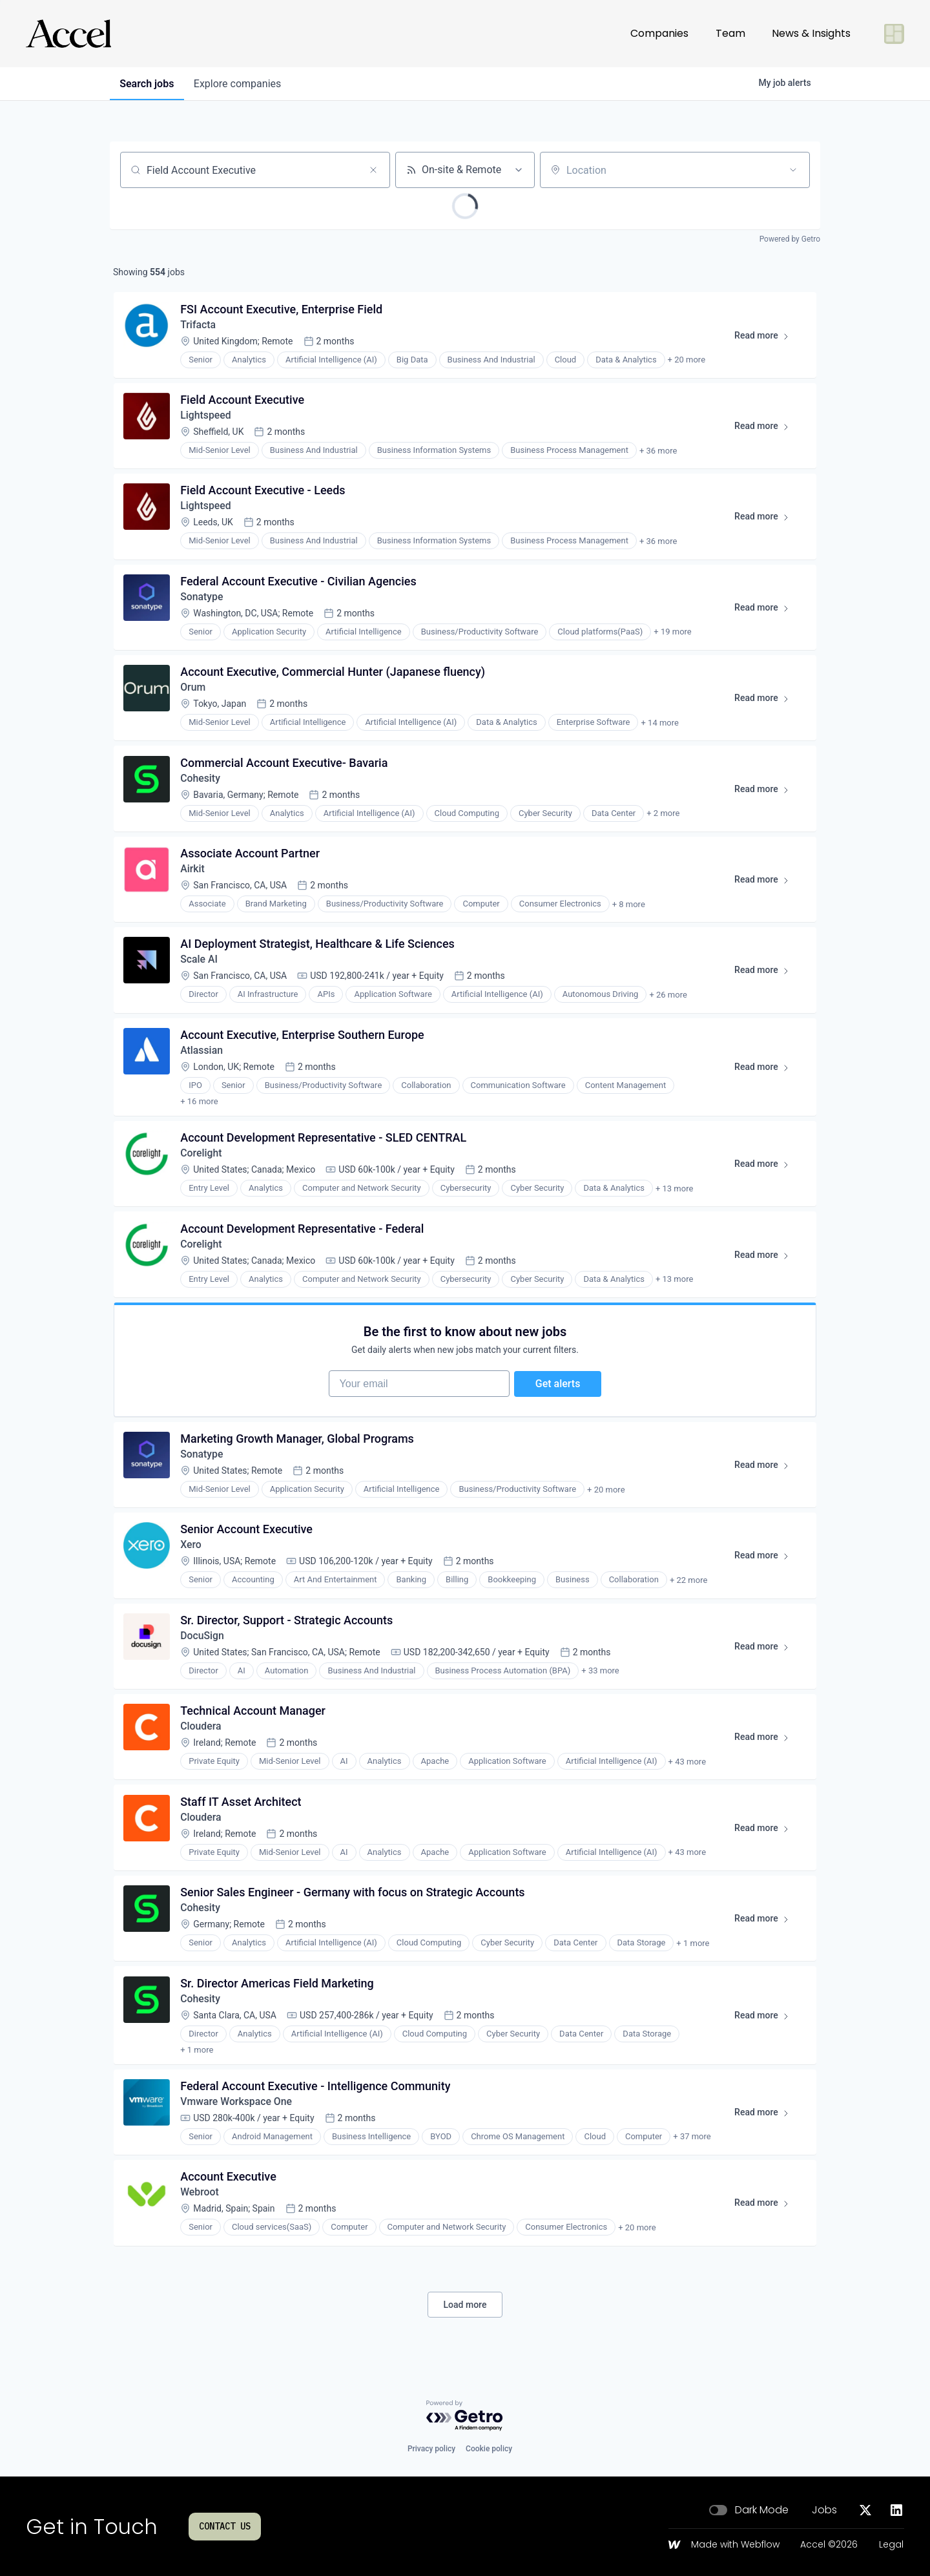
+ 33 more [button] (600, 1676)
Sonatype (202, 600)
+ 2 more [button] (663, 819)
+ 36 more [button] (658, 452)
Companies (659, 33)
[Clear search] (373, 170)
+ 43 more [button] (687, 1767)
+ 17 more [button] (596, 1095)
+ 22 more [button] (689, 1584)
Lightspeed (206, 417)
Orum (194, 692)
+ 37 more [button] (692, 2134)
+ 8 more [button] (628, 911)
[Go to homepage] (68, 33)
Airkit (193, 876)
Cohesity (201, 784)
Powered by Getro (790, 239)
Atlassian (202, 1059)
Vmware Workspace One (237, 2099)
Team (730, 33)
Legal (891, 2545)
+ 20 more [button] (686, 361)
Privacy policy (431, 2448)
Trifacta (199, 325)
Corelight (202, 1151)
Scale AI (199, 967)
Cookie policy (489, 2448)
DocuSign (203, 1640)
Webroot (200, 2190)
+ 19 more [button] (673, 636)
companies (238, 84)
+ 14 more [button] (660, 728)
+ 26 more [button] (668, 1003)
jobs (147, 84)
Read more (767, 338)
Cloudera (201, 1732)
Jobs (824, 2510)
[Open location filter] (793, 170)
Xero (191, 1548)
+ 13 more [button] (675, 1186)
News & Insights (811, 33)
